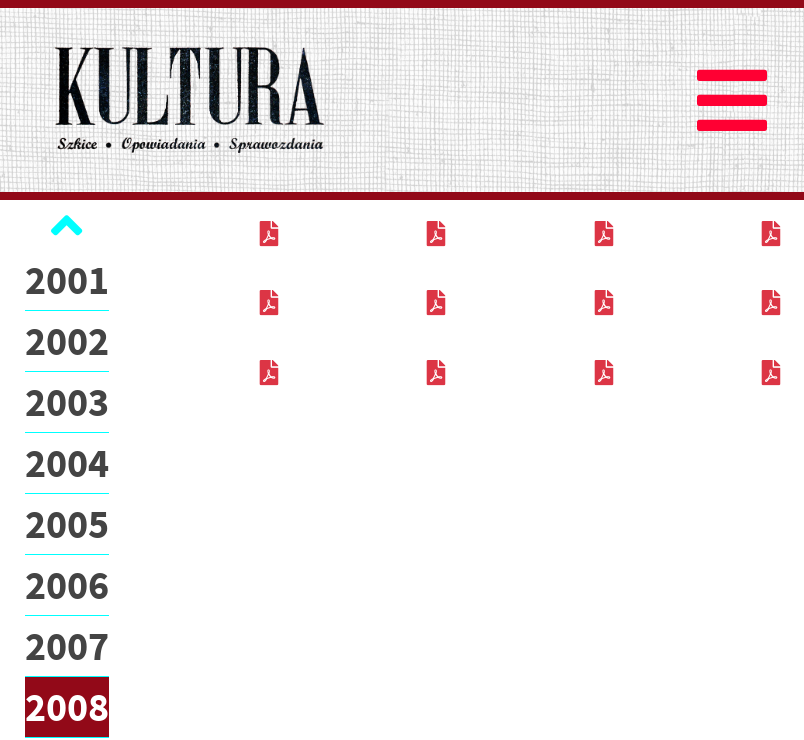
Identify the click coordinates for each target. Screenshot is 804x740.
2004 (67, 463)
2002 (67, 341)
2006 (67, 585)
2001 (67, 280)
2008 (67, 707)
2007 (67, 646)
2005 (67, 524)
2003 (67, 402)
